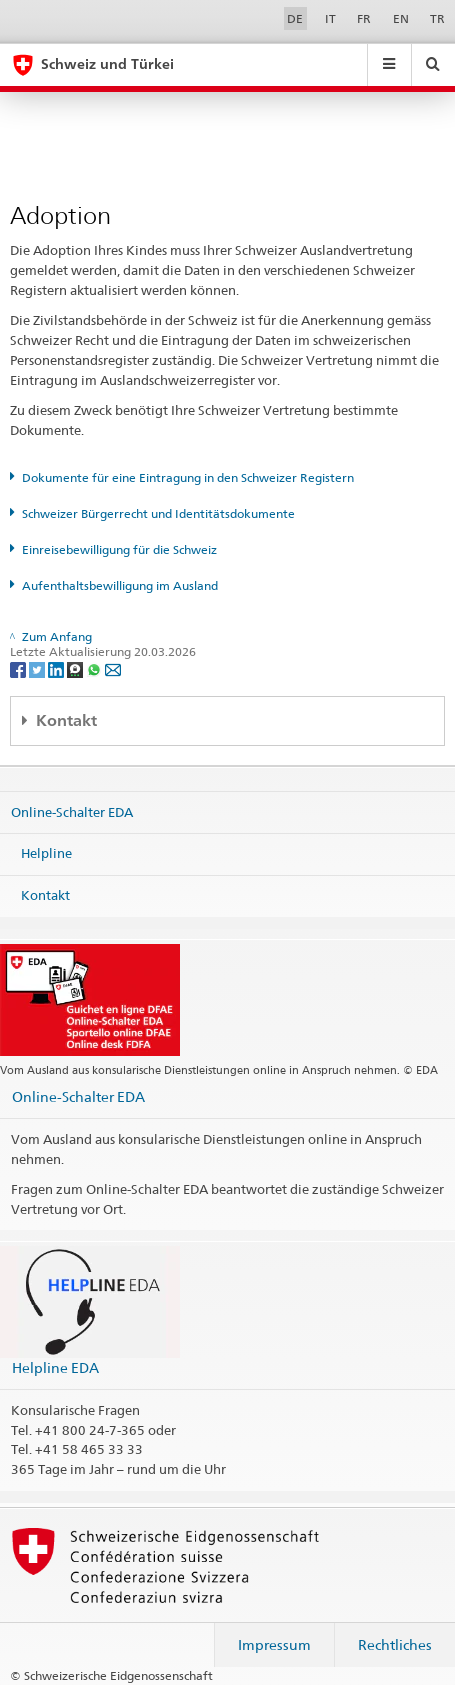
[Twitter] (38, 668)
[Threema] (76, 668)
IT (330, 18)
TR (437, 18)
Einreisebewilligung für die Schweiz (119, 549)
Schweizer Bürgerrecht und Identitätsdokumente (158, 513)
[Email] (113, 668)
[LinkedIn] (57, 668)
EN (401, 18)
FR (364, 18)
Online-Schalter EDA (72, 812)
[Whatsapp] (95, 668)
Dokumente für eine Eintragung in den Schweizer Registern (188, 477)
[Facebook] (19, 668)
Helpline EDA (55, 1367)
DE (295, 18)
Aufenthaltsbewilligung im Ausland (120, 585)
